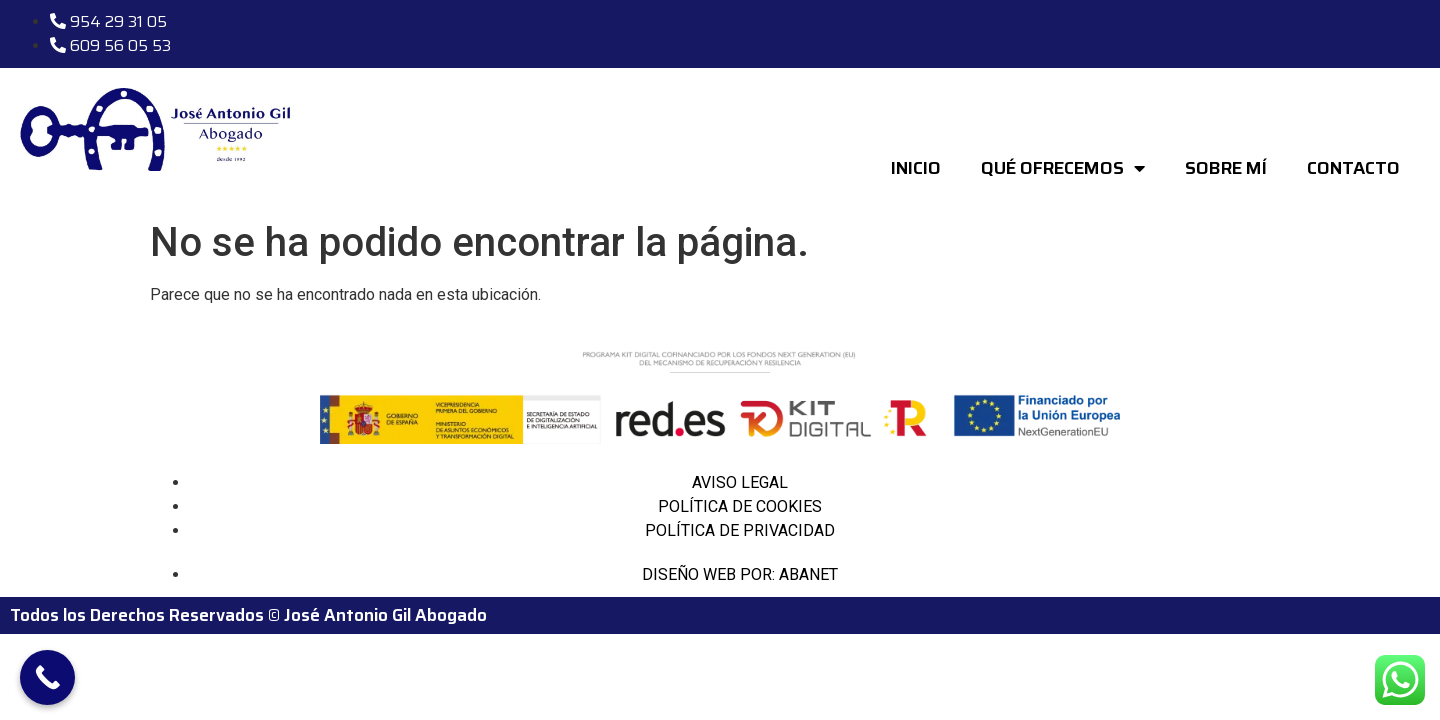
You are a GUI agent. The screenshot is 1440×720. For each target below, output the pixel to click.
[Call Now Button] (47, 677)
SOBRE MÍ (1226, 168)
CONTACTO (1353, 168)
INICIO (916, 168)
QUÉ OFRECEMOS (1063, 168)
